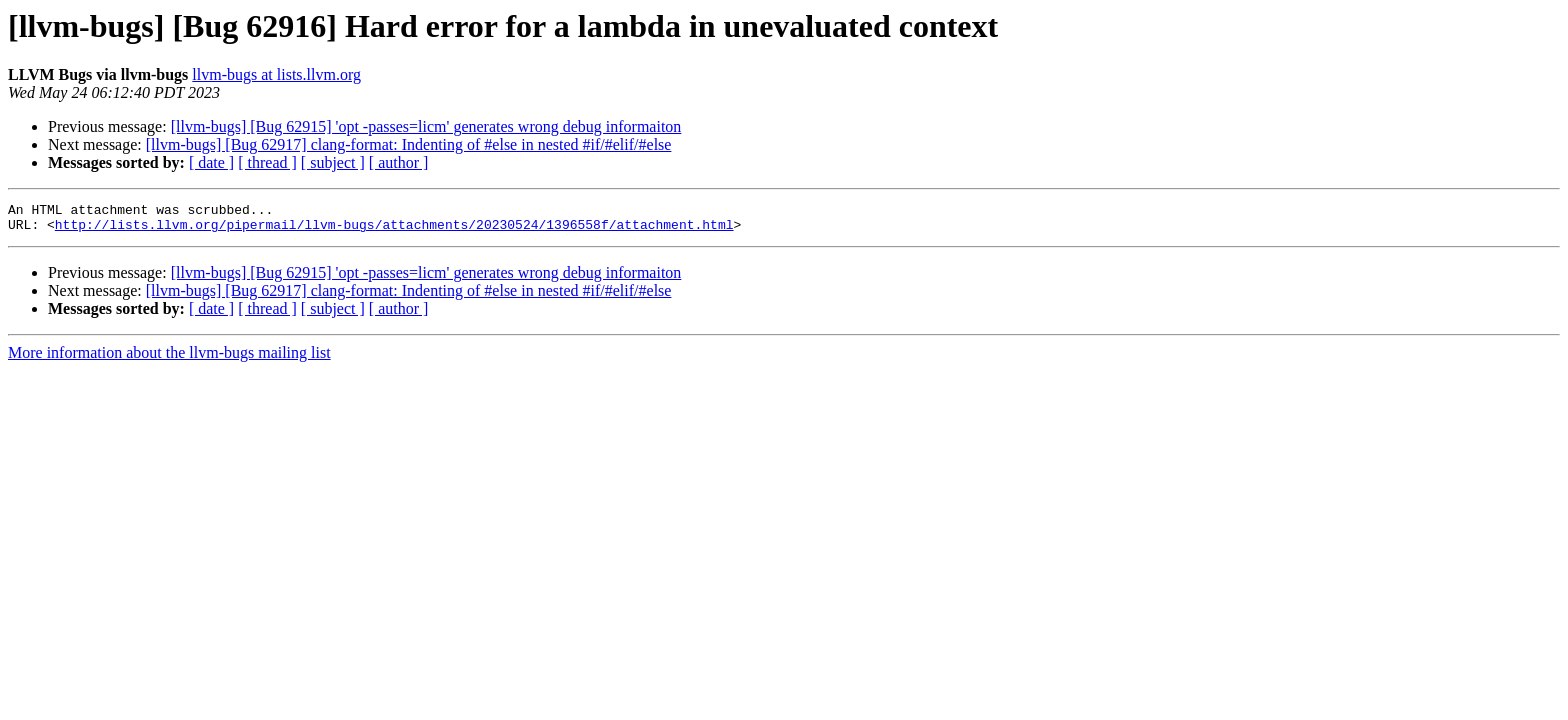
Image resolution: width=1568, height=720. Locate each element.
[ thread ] (267, 162)
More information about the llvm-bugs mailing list (169, 358)
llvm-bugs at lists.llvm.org (276, 74)
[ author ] (399, 162)
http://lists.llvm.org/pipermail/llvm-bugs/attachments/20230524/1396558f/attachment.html (394, 230)
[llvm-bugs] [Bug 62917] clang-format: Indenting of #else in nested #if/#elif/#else (409, 144)
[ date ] (211, 162)
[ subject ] (333, 162)
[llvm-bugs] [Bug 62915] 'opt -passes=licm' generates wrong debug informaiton (426, 126)
